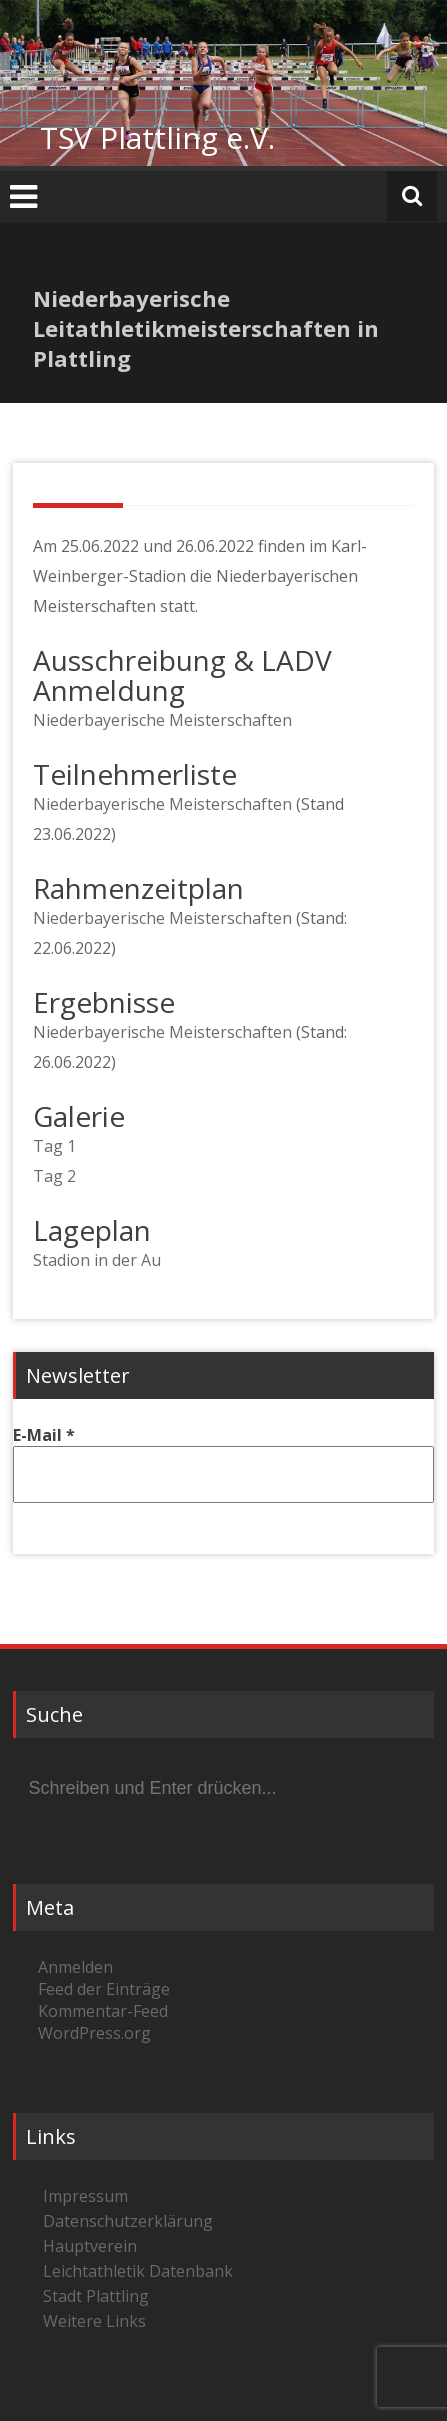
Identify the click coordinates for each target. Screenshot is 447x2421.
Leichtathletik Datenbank (138, 2271)
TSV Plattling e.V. (157, 137)
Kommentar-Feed (103, 2011)
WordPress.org (94, 2033)
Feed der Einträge (104, 1989)
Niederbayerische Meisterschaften (162, 720)
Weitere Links (94, 2321)
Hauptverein (90, 2246)
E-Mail (44, 1435)
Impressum (85, 2196)
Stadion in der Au (97, 1260)
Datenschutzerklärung (128, 2221)
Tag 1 (54, 1146)
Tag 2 (54, 1176)
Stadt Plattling (96, 2296)
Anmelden (75, 1967)
